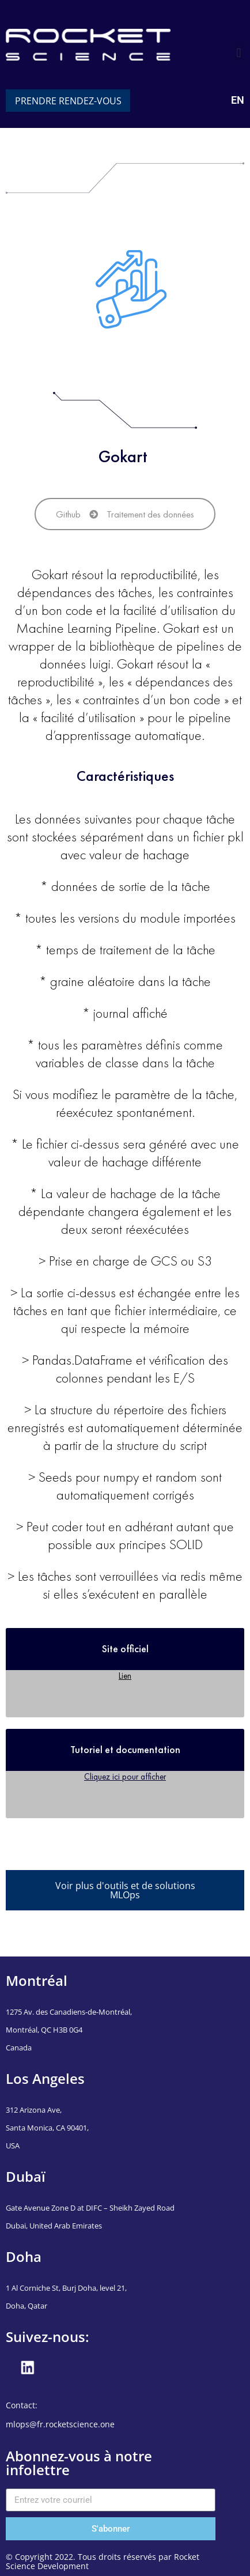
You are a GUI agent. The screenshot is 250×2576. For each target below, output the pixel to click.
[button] (238, 52)
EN (237, 100)
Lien (125, 1675)
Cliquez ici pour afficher (125, 1776)
